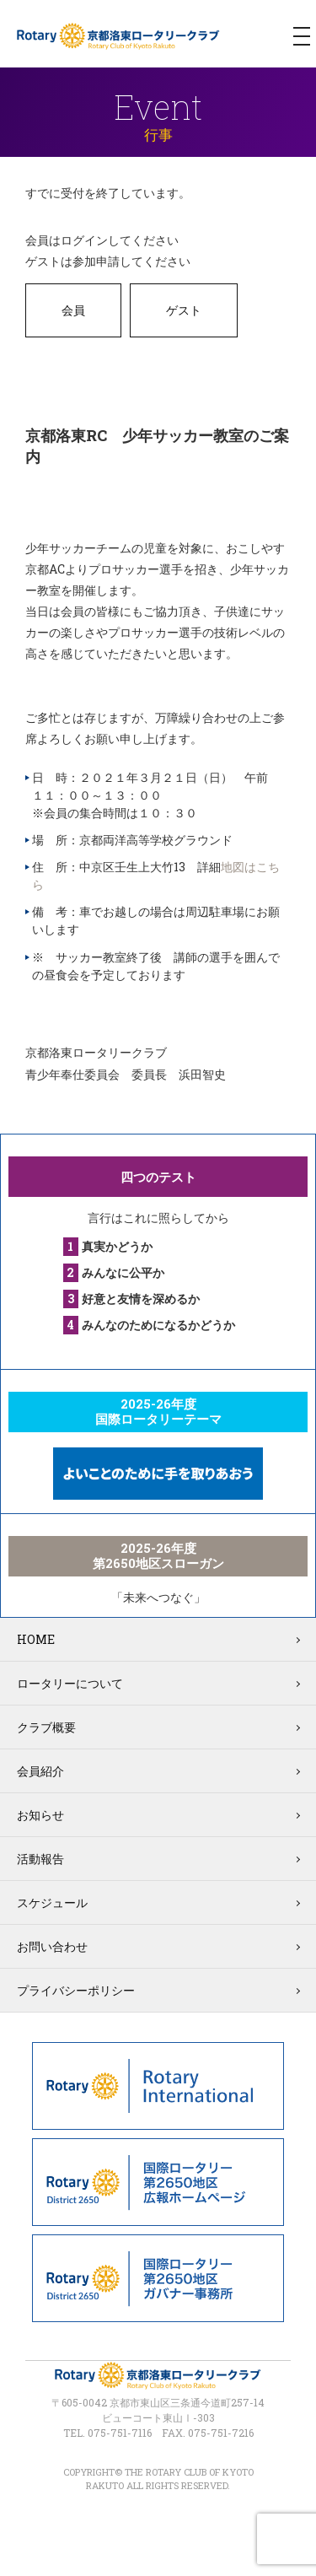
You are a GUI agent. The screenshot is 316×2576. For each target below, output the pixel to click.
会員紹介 (40, 1771)
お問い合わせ (52, 1946)
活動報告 (40, 1859)
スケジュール (52, 1902)
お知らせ (40, 1815)
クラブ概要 (46, 1727)
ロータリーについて (70, 1683)
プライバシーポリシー (76, 1990)
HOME (36, 1639)
